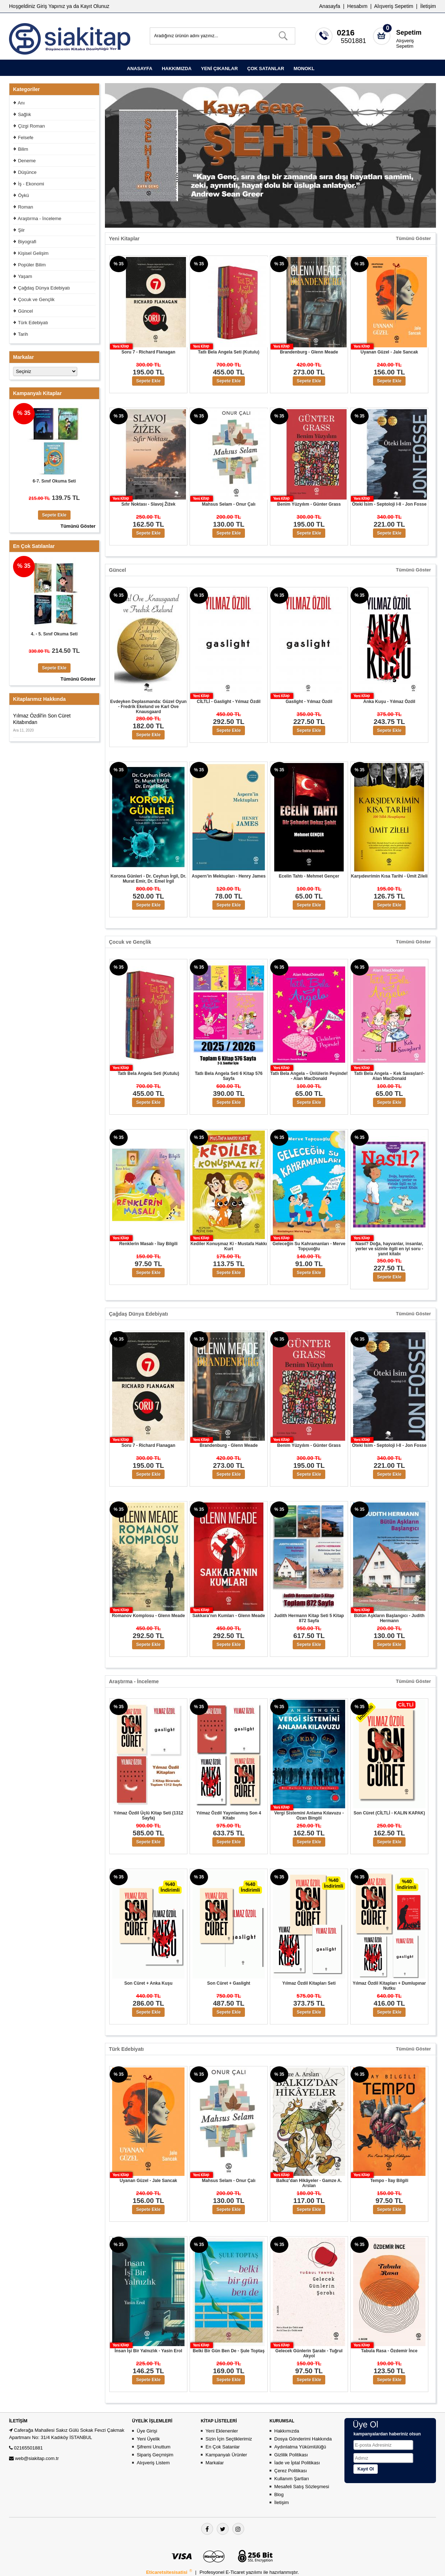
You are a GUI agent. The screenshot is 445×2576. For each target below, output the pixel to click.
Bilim (23, 149)
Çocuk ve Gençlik (36, 299)
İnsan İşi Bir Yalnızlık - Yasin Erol (148, 2350)
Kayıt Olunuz (94, 6)
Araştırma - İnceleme (40, 218)
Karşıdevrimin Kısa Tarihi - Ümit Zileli (389, 876)
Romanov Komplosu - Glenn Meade (148, 1615)
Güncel (25, 311)
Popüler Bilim (32, 264)
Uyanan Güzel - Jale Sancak (389, 352)
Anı (21, 103)
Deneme (27, 160)
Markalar (214, 2462)
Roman (25, 207)
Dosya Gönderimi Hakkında (303, 2439)
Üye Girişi (147, 2431)
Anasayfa (329, 6)
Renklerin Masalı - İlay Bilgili (148, 1243)
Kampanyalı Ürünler (226, 2454)
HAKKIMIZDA (176, 68)
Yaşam (25, 276)
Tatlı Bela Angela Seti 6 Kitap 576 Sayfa (228, 1076)
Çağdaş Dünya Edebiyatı (44, 288)
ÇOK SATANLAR (265, 68)
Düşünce (27, 172)
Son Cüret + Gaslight (228, 1983)
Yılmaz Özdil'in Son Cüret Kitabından (42, 719)
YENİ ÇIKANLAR (219, 68)
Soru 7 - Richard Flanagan (148, 352)
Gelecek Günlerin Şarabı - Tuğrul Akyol (309, 2353)
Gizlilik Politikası (291, 2454)
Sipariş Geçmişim (155, 2454)
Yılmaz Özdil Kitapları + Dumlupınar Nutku (389, 1986)
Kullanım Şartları (291, 2478)
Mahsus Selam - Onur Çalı (228, 504)
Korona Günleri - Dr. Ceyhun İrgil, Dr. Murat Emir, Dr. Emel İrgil (148, 879)
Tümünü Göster (413, 238)
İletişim (428, 6)
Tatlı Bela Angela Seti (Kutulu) (228, 352)
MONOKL (303, 68)
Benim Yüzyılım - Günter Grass (309, 504)
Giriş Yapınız (51, 6)
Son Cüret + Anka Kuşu (148, 1983)
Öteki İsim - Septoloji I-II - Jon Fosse (389, 504)
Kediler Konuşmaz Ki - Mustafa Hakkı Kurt (228, 1246)
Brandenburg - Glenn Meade (309, 352)
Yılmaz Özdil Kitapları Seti (308, 1983)
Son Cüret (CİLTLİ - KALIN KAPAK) (389, 1813)
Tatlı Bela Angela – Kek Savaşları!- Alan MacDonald (389, 1076)
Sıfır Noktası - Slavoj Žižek (148, 504)
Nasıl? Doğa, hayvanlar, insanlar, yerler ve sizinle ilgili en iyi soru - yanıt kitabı (389, 1248)
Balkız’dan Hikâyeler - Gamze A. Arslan (309, 2183)
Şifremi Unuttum (153, 2446)
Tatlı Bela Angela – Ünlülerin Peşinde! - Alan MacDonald (309, 1076)
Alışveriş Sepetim (405, 43)
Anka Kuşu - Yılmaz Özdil (389, 701)
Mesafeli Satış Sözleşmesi (301, 2486)
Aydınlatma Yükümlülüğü (300, 2446)
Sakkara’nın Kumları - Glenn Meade (228, 1615)
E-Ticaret (236, 2572)
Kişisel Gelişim (33, 253)
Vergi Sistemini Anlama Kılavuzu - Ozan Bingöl (309, 1815)
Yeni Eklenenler (221, 2431)
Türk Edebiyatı (33, 322)
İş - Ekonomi (31, 184)
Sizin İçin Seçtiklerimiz (228, 2439)
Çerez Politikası (290, 2470)
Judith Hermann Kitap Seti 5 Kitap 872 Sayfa (309, 1618)
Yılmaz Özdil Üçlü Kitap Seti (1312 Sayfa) (148, 1815)
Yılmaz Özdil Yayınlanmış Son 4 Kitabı (228, 1815)
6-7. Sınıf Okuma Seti (54, 481)
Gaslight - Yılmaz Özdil (308, 701)
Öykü (23, 195)
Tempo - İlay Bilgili (389, 2180)
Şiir (21, 230)
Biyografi (27, 241)
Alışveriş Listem (153, 2462)
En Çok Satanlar (222, 2446)
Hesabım (357, 6)
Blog (279, 2494)
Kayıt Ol (365, 2469)
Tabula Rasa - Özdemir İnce (389, 2350)
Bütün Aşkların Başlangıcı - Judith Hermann (389, 1618)
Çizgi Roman (31, 126)
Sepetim (408, 32)
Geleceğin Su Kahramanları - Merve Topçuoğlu (308, 1246)
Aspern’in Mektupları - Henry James (229, 876)
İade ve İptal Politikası (297, 2462)
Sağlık (24, 114)
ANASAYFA (139, 68)
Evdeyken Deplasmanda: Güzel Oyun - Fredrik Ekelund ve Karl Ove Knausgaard (148, 706)
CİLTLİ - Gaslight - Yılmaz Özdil (228, 701)
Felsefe (26, 137)
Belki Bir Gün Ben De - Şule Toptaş (228, 2350)
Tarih (23, 334)
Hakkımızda (286, 2431)
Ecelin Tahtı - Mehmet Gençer (309, 876)
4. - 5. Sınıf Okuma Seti (54, 634)
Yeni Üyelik (148, 2439)
